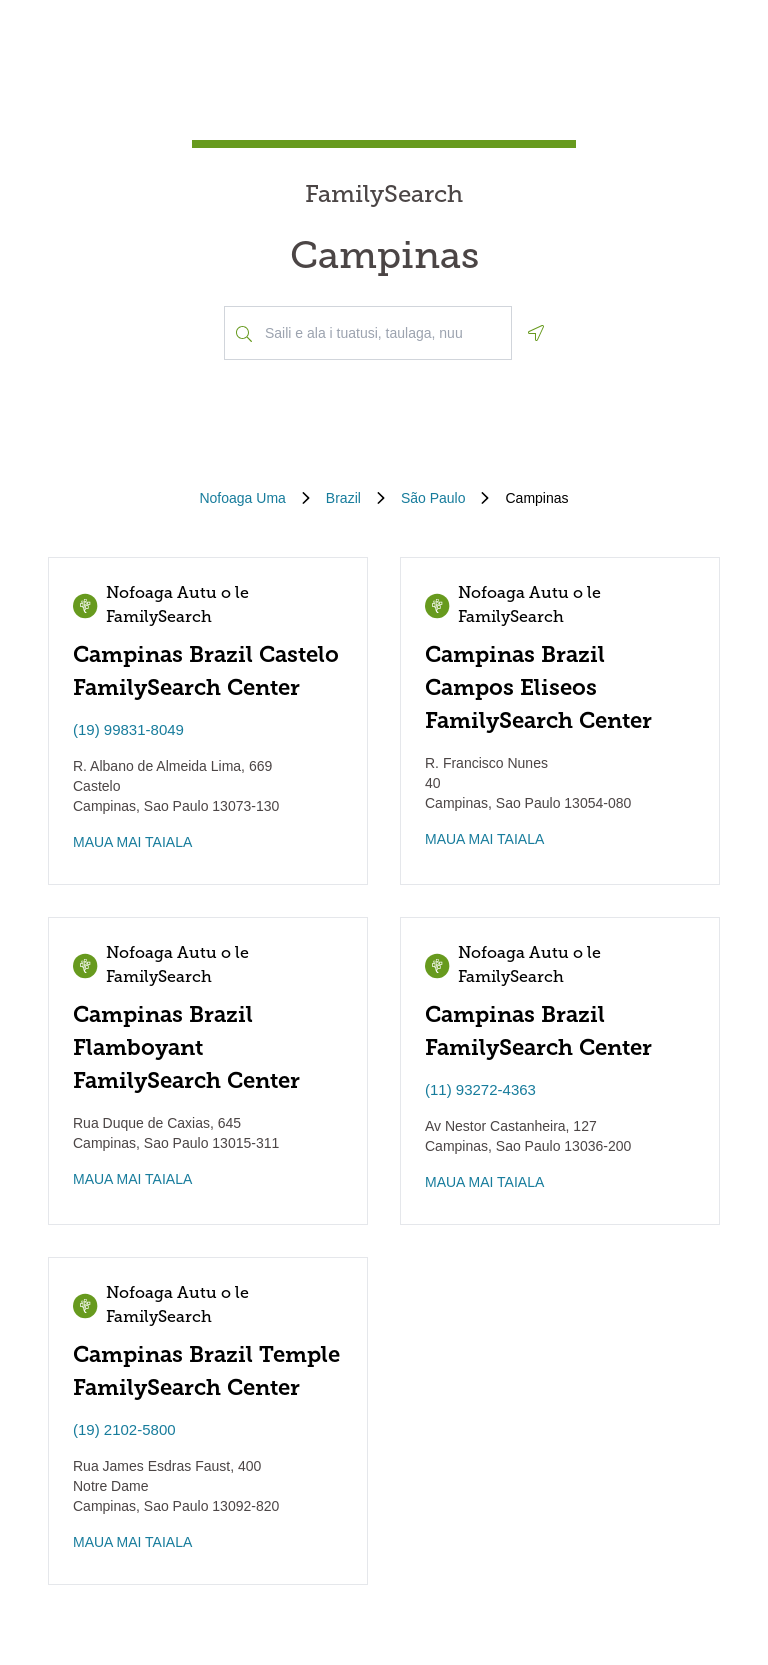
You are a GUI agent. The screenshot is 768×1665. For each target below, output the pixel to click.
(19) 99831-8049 (128, 729)
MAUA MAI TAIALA (132, 842)
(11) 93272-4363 (480, 1089)
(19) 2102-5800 (124, 1429)
